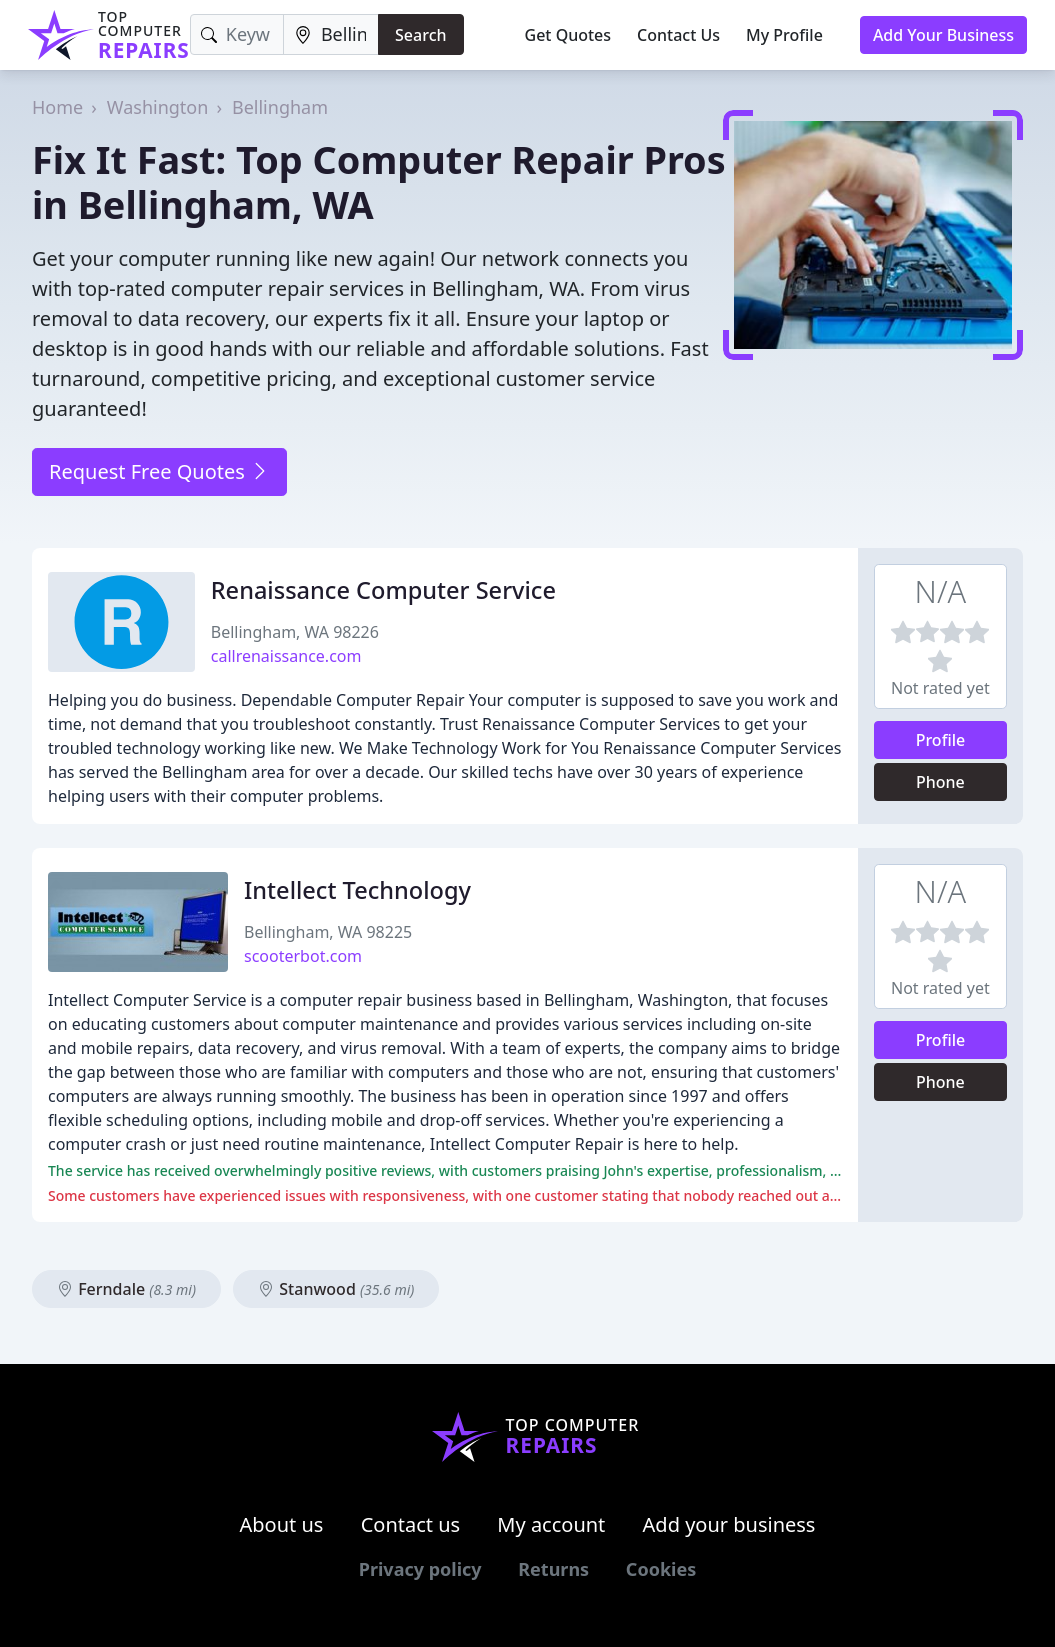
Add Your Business (943, 35)
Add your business (729, 1524)
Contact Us (678, 35)
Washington (158, 107)
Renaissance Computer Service (383, 590)
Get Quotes (568, 35)
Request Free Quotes (159, 471)
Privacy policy (420, 1569)
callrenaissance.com (286, 656)
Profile (941, 740)
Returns (553, 1569)
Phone (940, 782)
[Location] (331, 34)
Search (420, 35)
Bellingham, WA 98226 (295, 632)
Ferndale (126, 1289)
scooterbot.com (303, 956)
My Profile (784, 35)
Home (57, 107)
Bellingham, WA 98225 (328, 932)
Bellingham (280, 107)
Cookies (661, 1569)
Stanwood (336, 1289)
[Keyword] (237, 34)
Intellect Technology (357, 890)
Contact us (411, 1524)
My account (551, 1524)
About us (282, 1524)
